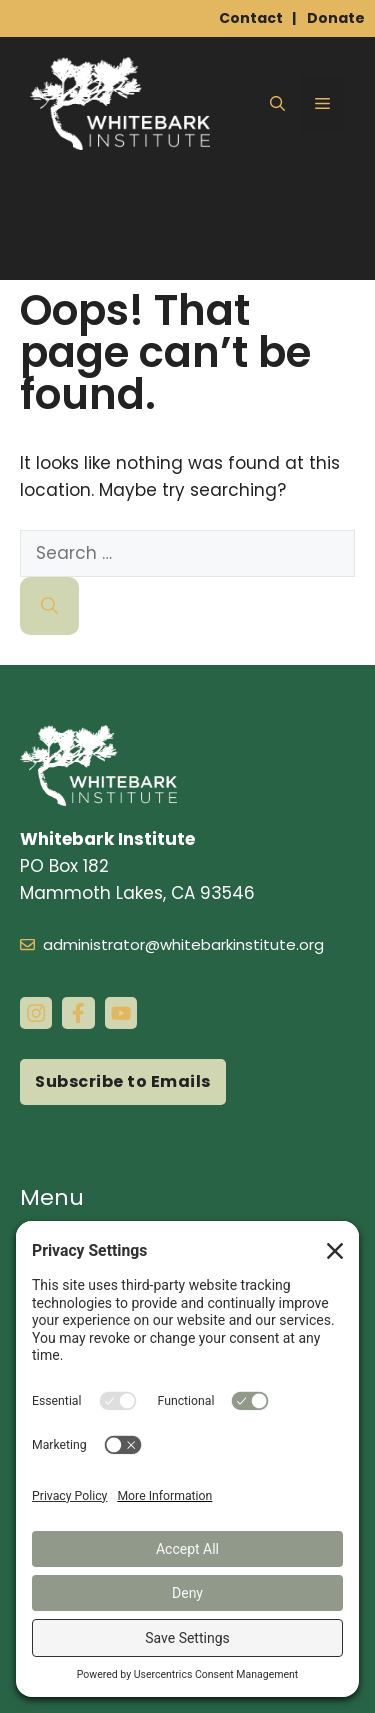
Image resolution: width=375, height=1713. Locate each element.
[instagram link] (36, 1013)
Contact (251, 18)
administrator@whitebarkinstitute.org (183, 944)
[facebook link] (78, 1013)
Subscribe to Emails (123, 1081)
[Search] (49, 606)
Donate (336, 18)
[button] (277, 104)
